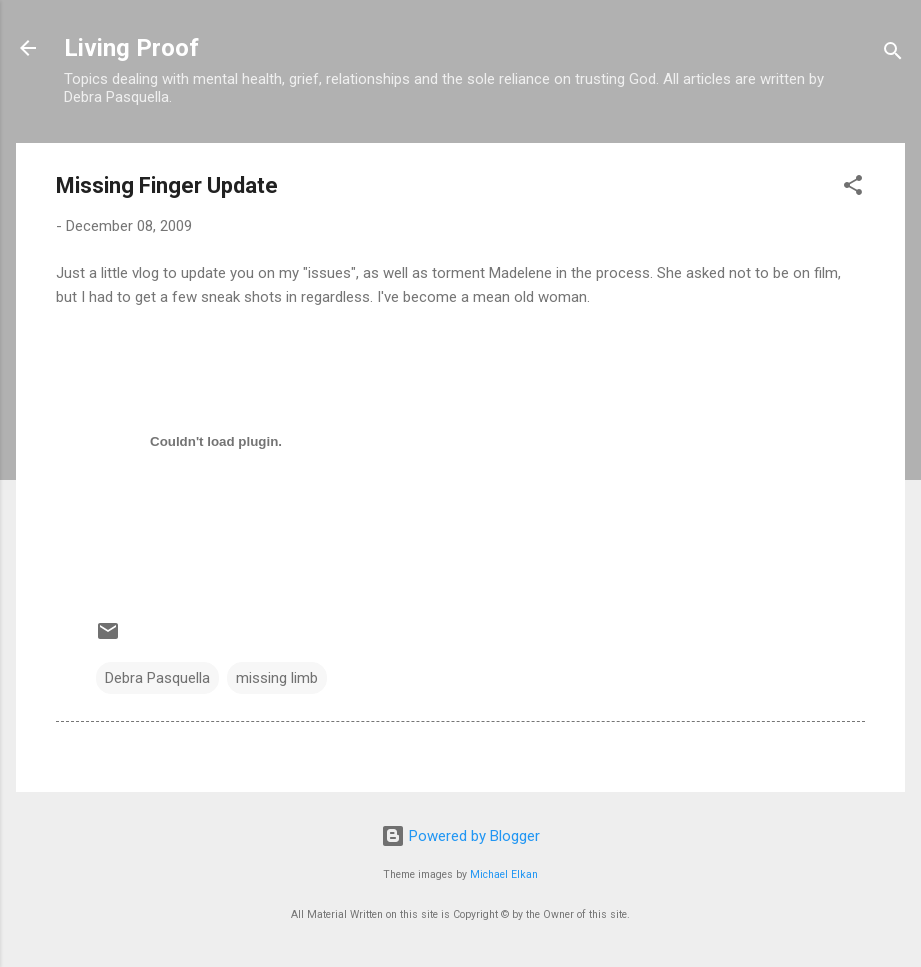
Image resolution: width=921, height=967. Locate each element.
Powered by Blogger (460, 836)
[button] (853, 188)
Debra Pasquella (157, 678)
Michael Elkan (504, 874)
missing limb (277, 678)
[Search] (893, 54)
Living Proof (131, 48)
